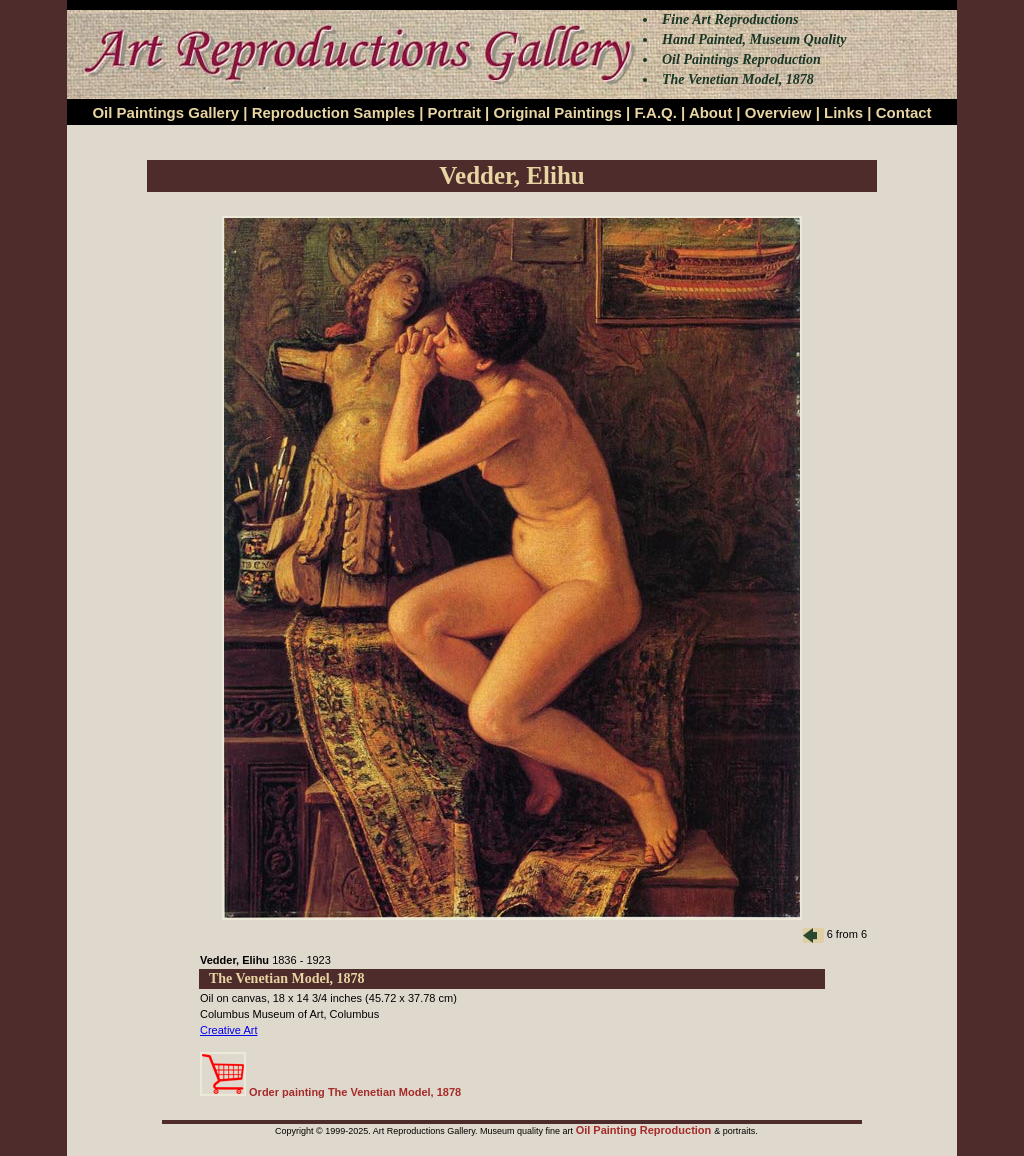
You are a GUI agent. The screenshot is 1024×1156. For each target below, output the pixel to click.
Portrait (454, 112)
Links (843, 112)
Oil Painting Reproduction (645, 1130)
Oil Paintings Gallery (165, 112)
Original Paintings (557, 112)
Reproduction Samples (333, 112)
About (710, 112)
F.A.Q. (655, 112)
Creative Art (228, 1030)
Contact (904, 112)
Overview (778, 112)
